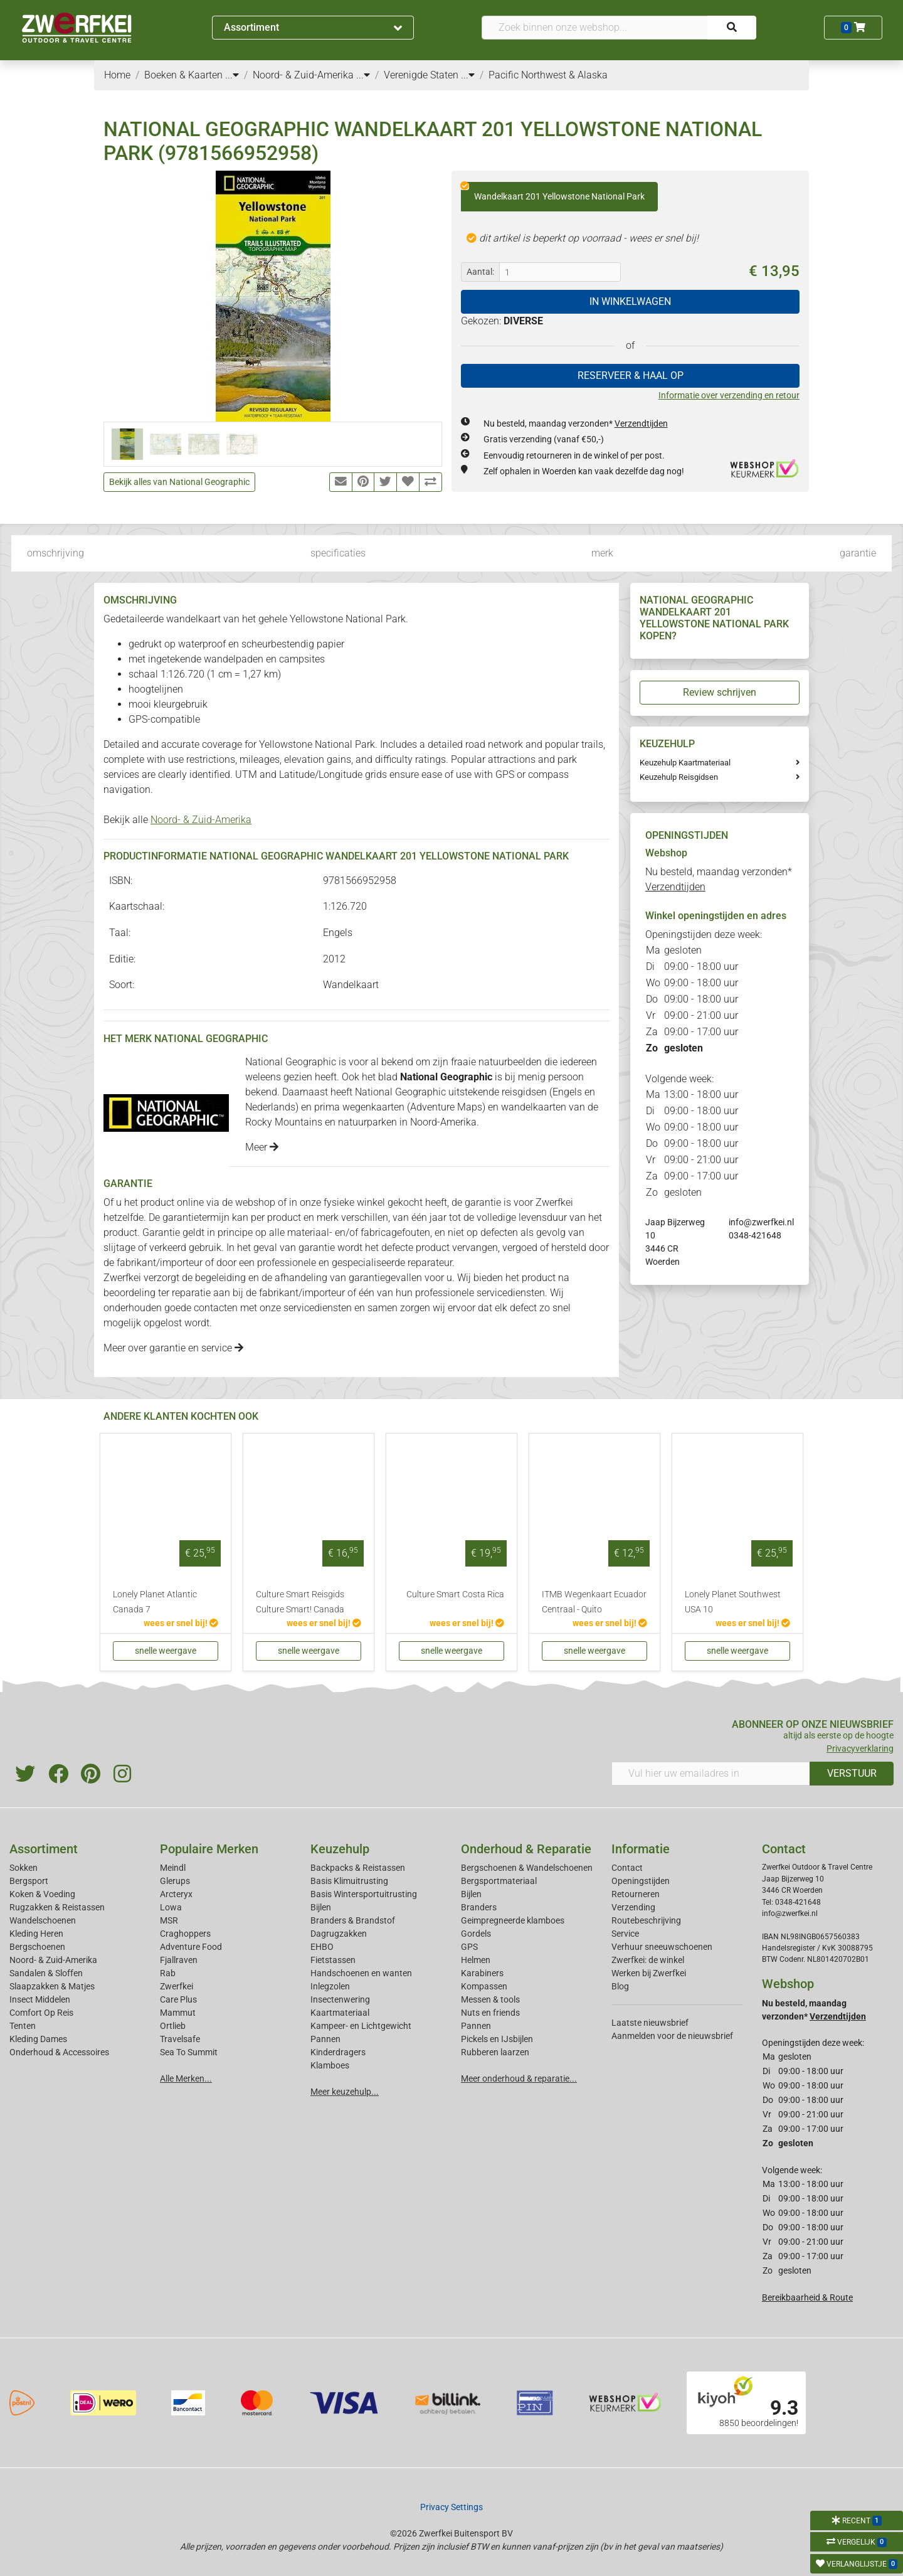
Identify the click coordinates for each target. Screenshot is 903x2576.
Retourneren (635, 1894)
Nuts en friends (490, 2013)
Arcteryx (176, 1894)
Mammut (178, 2013)
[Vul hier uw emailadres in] (710, 1774)
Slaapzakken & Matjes (52, 1986)
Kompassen (484, 1986)
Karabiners (482, 1973)
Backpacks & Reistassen (357, 1868)
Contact (627, 1868)
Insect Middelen (39, 1999)
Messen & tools (490, 1999)
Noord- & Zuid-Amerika (200, 820)
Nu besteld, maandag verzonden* (575, 423)
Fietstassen (333, 1960)
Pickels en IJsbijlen (497, 2039)
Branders (479, 1907)
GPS (469, 1947)
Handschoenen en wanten (361, 1973)
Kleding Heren (36, 1934)
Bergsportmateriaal (499, 1881)
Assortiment (313, 27)
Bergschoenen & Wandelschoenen (527, 1868)
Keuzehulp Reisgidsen (679, 777)
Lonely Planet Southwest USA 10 (733, 1602)
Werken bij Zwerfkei (648, 1973)
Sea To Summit (189, 2052)
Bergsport (28, 1881)
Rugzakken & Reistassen (57, 1907)
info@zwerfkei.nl (761, 1222)
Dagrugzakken (338, 1934)
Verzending (633, 1907)
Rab (168, 1973)
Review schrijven (719, 692)
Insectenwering (340, 1999)
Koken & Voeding (42, 1894)
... (232, 75)
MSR (169, 1920)
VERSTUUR (852, 1773)
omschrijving (55, 553)
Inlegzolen (330, 1986)
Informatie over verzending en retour (729, 395)
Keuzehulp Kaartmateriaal (685, 762)
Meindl (173, 1868)
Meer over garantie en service (173, 1348)
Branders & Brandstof (352, 1920)
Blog (620, 1986)
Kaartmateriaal (339, 2013)
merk (602, 553)
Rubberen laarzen (495, 2052)
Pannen (476, 2026)
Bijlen (320, 1907)
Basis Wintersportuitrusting (363, 1894)
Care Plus (178, 1999)
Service (625, 1934)
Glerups (175, 1881)
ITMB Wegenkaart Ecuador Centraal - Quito (594, 1602)
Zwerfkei (176, 1986)
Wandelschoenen (42, 1920)
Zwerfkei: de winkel (647, 1960)
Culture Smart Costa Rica (455, 1594)
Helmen (475, 1960)
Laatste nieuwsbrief (650, 2023)
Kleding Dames (38, 2039)
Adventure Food (191, 1947)
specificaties (338, 553)
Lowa (171, 1907)
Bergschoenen (37, 1947)
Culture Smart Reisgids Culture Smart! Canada (300, 1602)
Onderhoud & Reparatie (526, 1848)
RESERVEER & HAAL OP (631, 375)
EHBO (322, 1947)
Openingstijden (640, 1881)
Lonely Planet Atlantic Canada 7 (155, 1602)
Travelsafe (180, 2039)
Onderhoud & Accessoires (59, 2052)
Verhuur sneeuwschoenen (661, 1947)
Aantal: (480, 272)
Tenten (22, 2026)
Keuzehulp (339, 1848)
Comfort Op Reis (41, 2013)
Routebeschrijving (646, 1920)
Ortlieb (173, 2026)
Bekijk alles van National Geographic (179, 482)
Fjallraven (179, 1960)
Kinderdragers (338, 2052)
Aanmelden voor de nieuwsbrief (672, 2036)
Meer (261, 1147)
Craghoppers (185, 1934)
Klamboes (329, 2065)
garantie (858, 553)
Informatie (640, 1848)
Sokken (23, 1868)
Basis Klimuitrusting (349, 1881)
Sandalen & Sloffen (46, 1973)
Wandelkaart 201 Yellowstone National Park (553, 192)
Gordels (476, 1934)
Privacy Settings (451, 2507)
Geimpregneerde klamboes (512, 1920)
